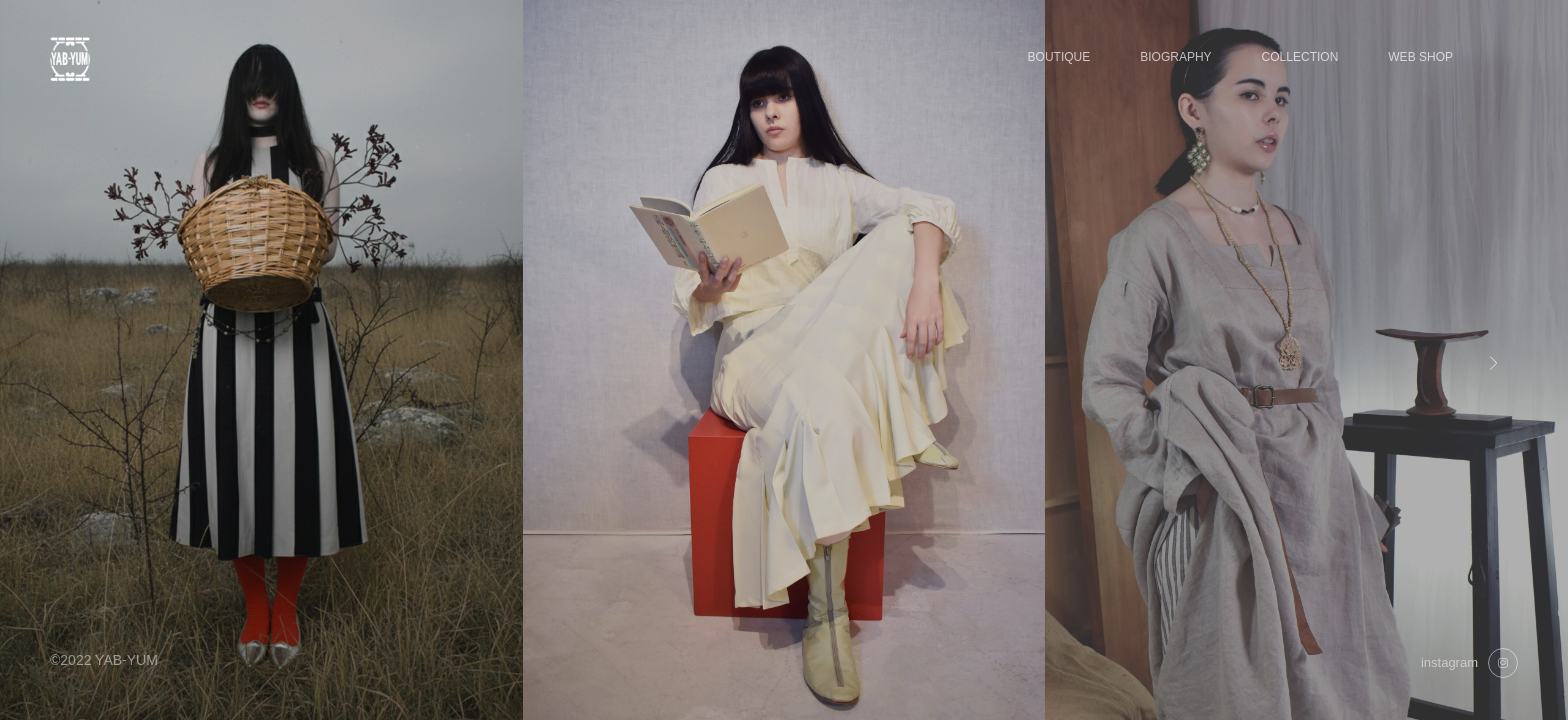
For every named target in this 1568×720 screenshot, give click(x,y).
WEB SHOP (1420, 57)
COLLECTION (1300, 57)
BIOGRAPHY (1175, 57)
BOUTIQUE (1059, 57)
